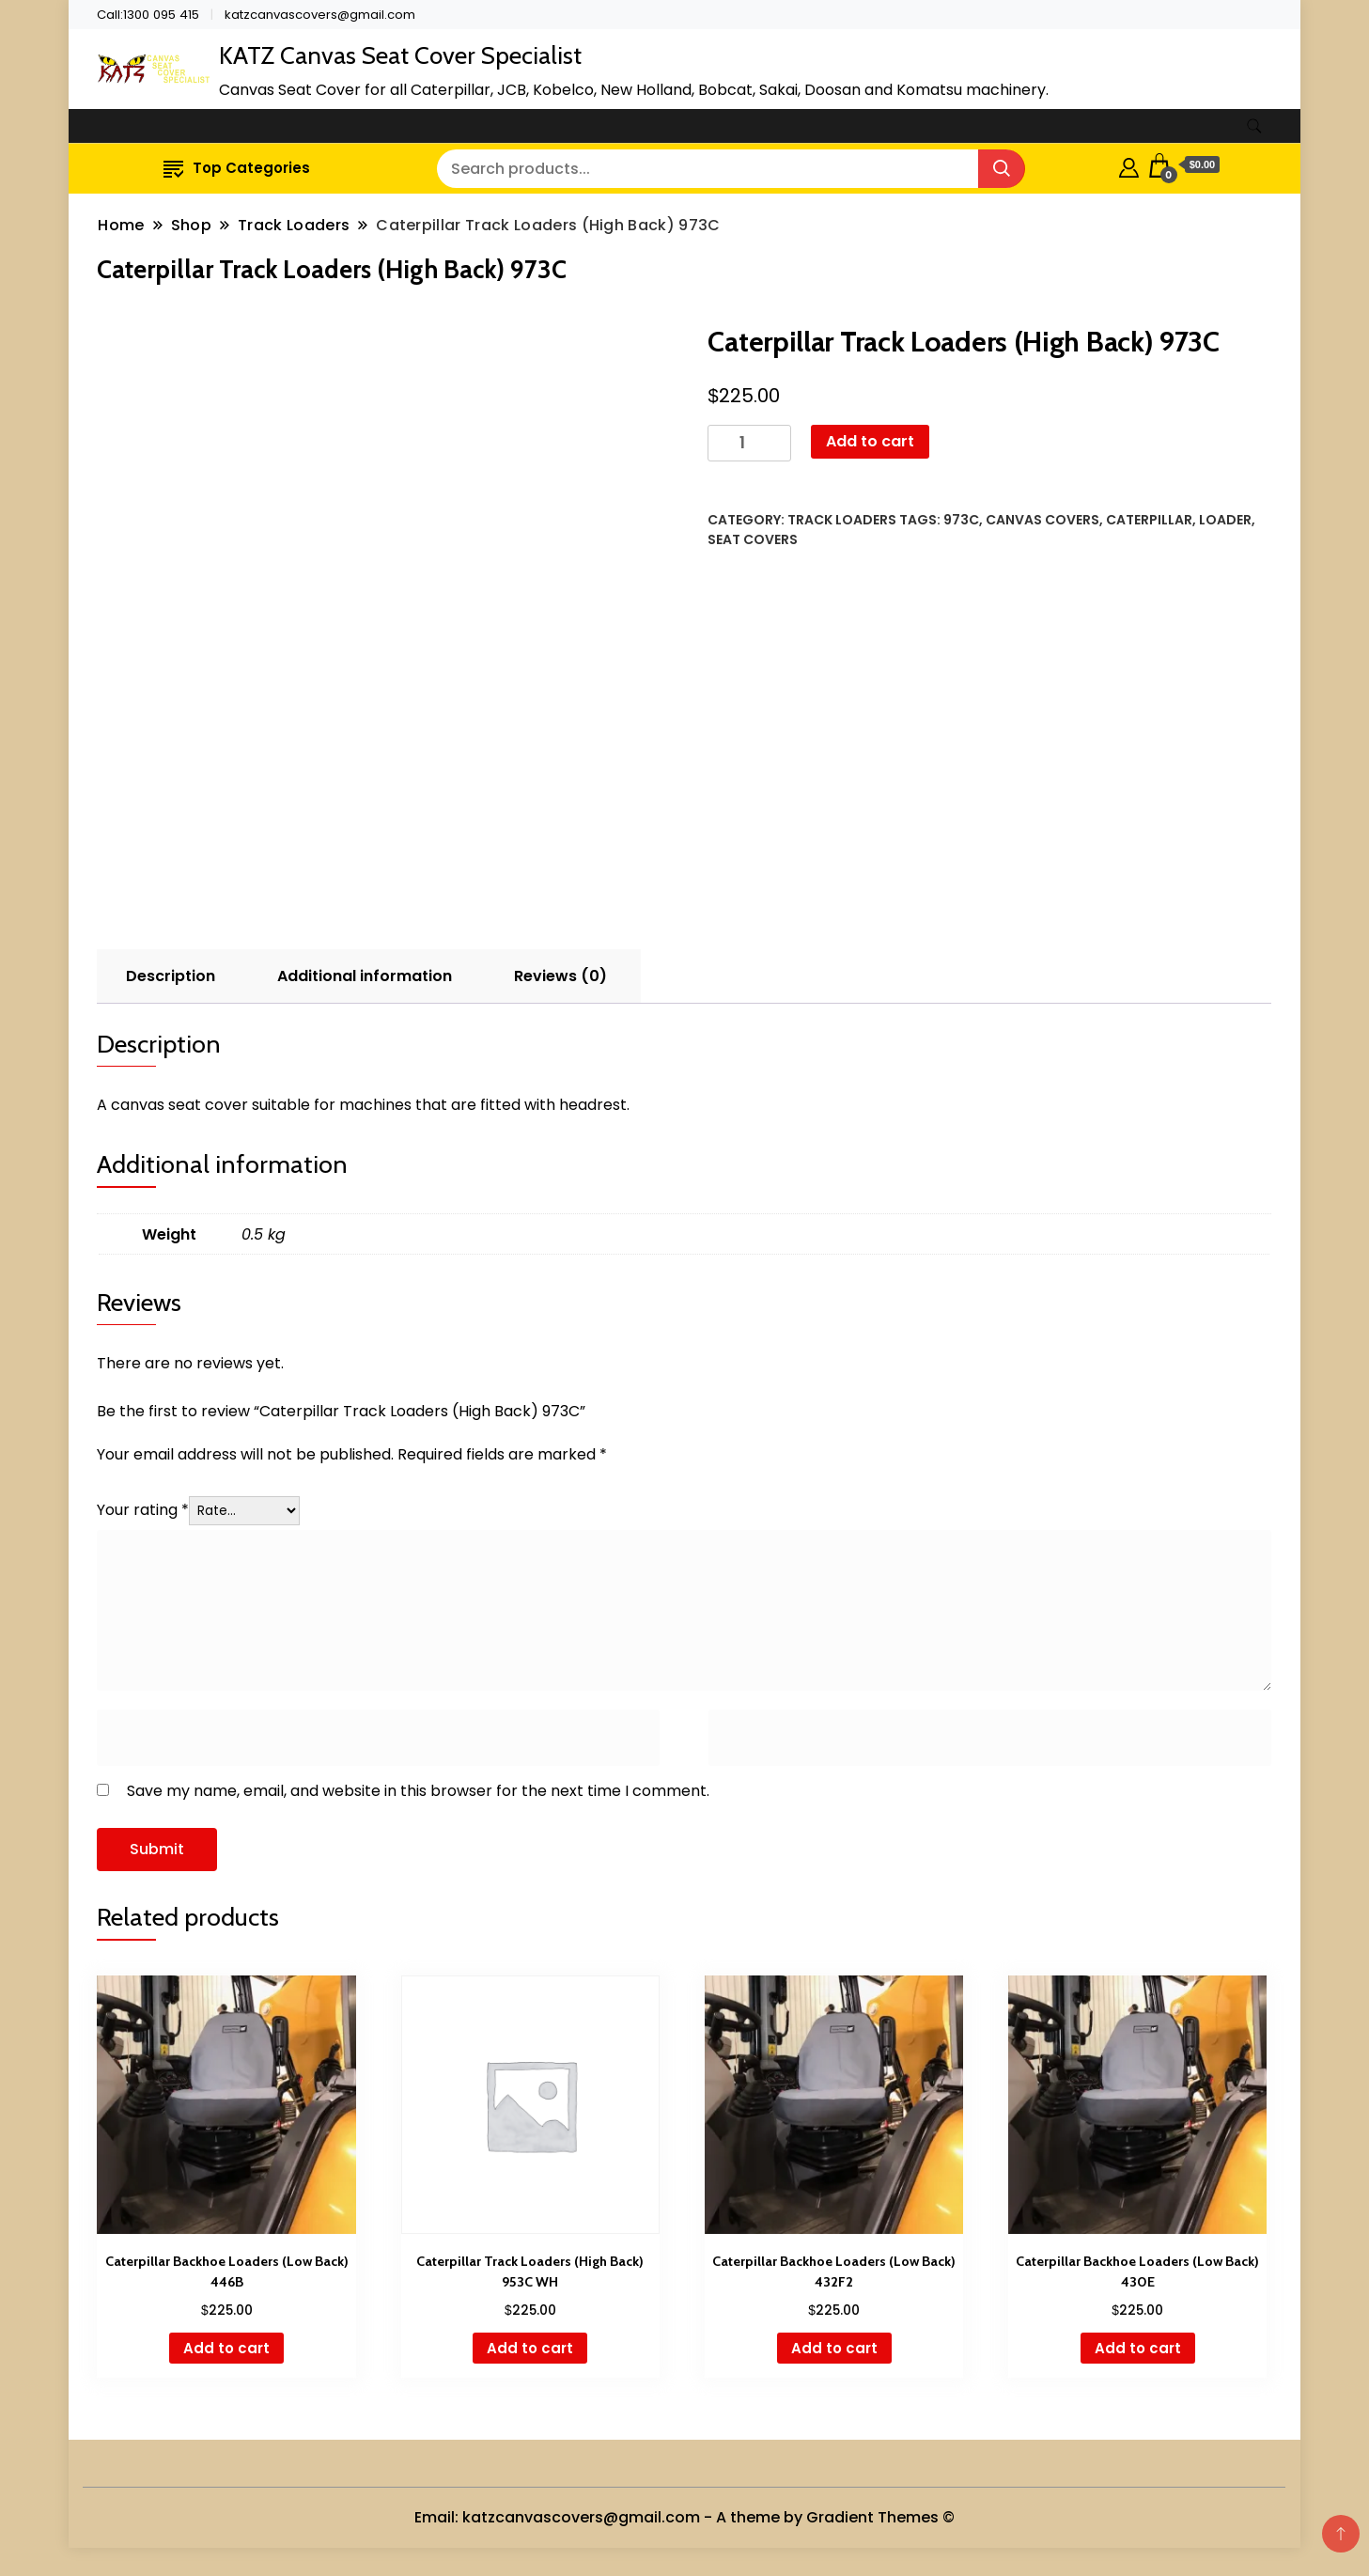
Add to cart (870, 441)
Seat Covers (753, 539)
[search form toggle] (1254, 126)
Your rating (143, 1510)
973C (961, 519)
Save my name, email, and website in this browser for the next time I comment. (418, 1791)
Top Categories (236, 168)
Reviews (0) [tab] (560, 976)
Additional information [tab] (364, 976)
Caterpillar (1149, 519)
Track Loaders (841, 519)
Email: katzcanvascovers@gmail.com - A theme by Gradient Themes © (684, 2517)
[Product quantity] (749, 443)
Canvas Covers (1042, 519)
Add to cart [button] (226, 2348)
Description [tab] (170, 976)
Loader (1225, 519)
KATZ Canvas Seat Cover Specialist (400, 55)
